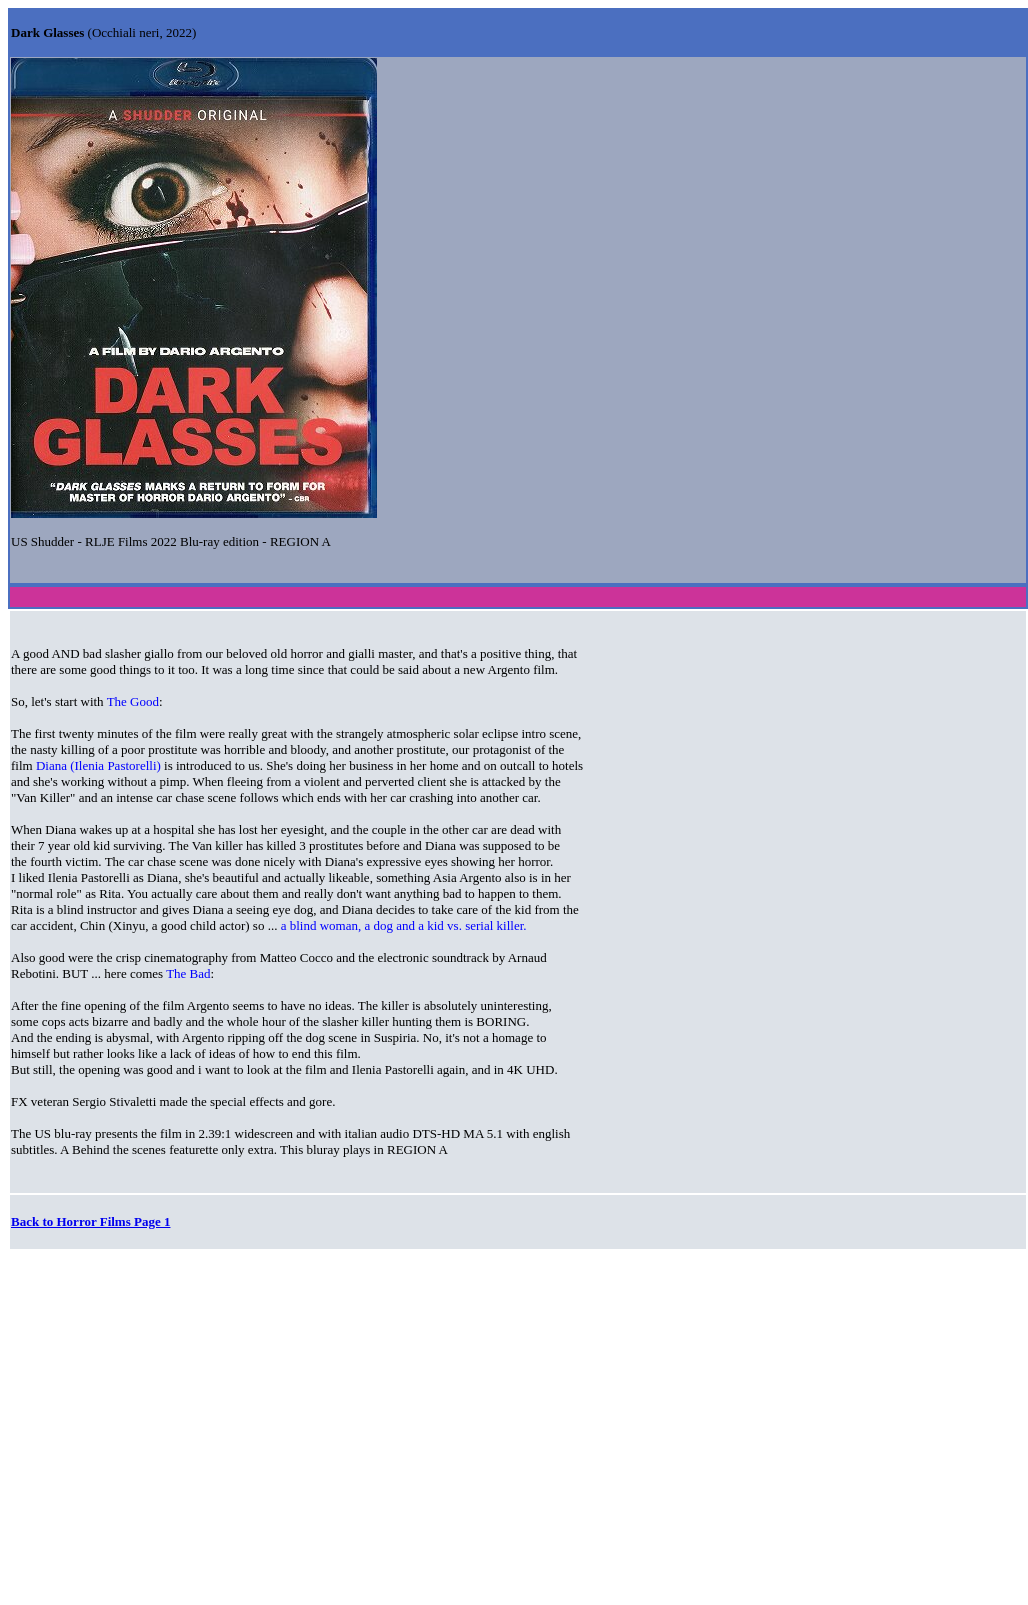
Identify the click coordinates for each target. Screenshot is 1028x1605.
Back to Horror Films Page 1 (90, 1221)
